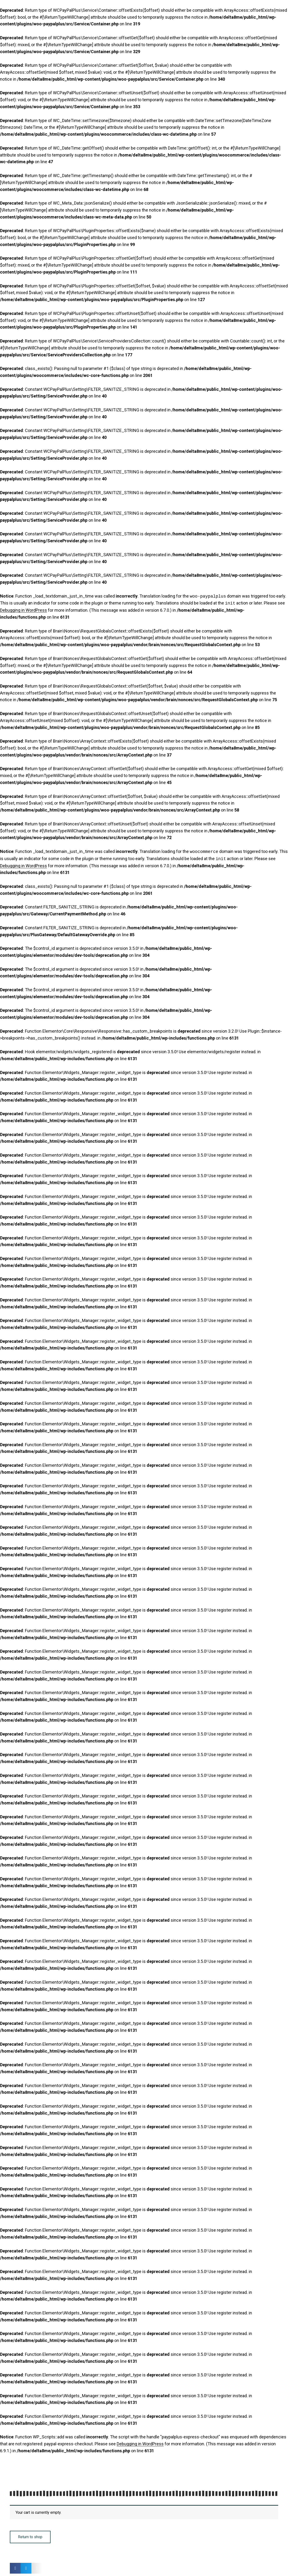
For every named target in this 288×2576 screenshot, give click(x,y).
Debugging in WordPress (23, 610)
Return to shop (30, 2537)
